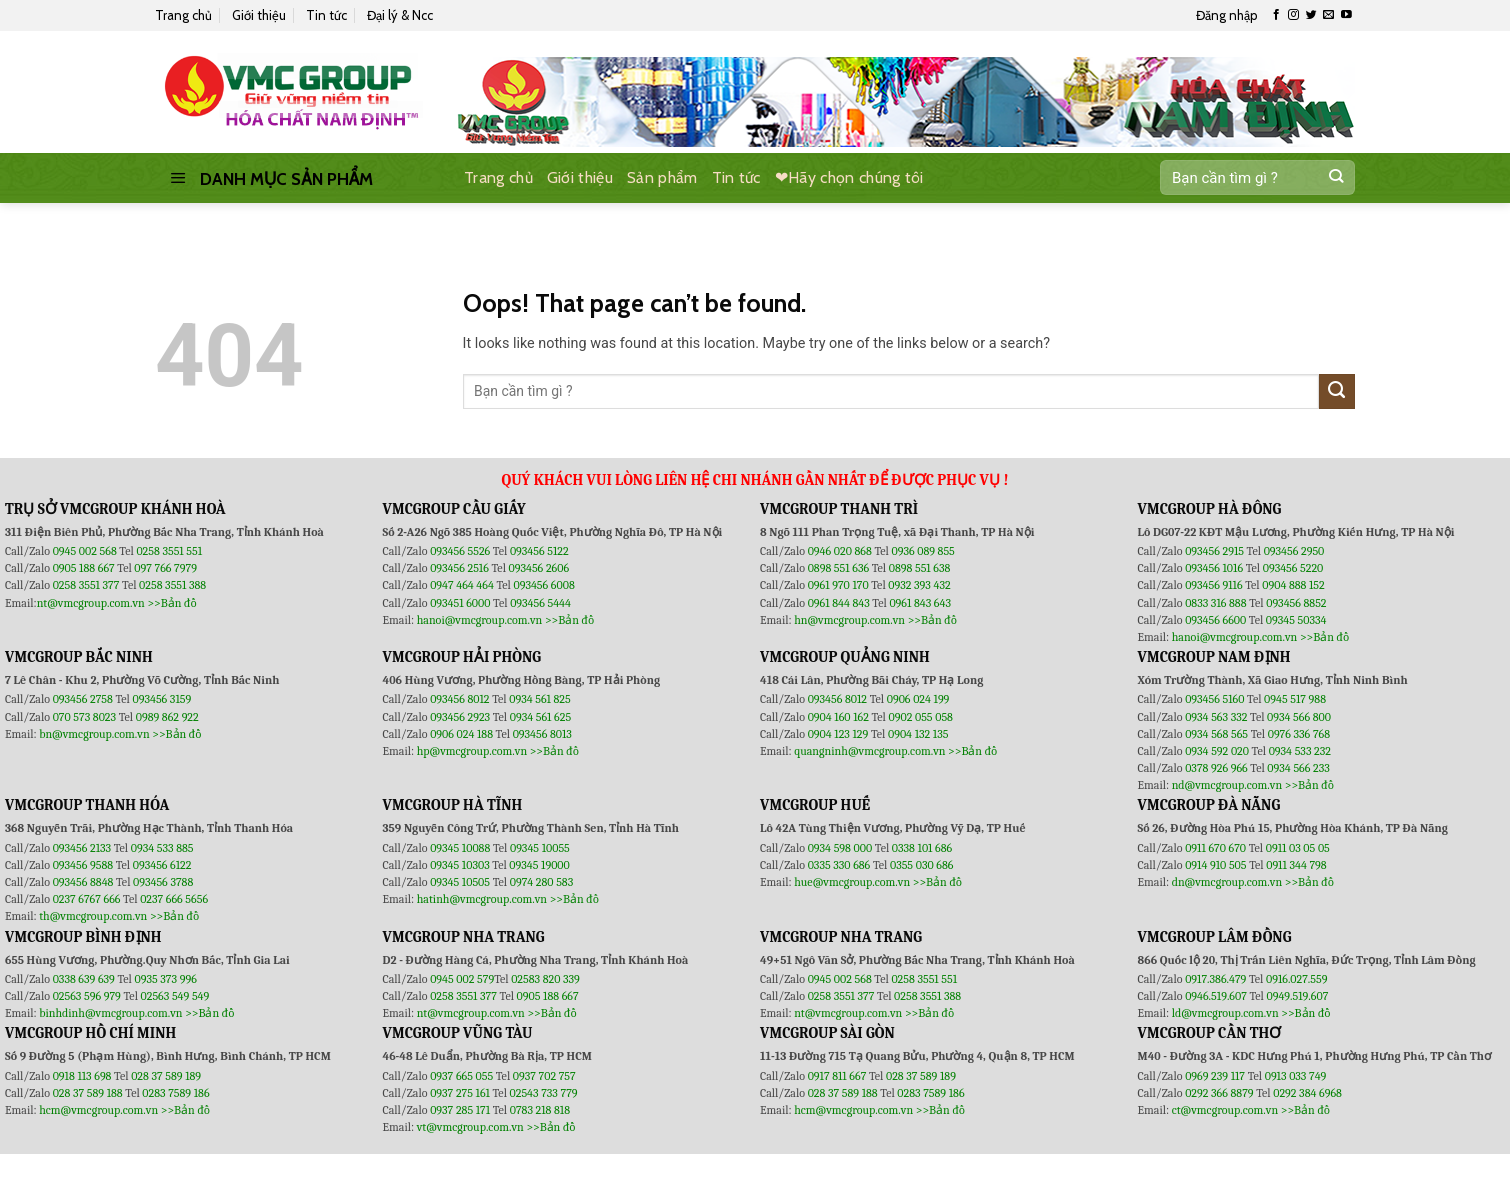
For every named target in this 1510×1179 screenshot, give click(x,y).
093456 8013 (542, 734)
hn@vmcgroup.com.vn (849, 620)
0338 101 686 (922, 848)
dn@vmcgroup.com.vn (1227, 882)
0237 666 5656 (174, 899)
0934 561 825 (540, 699)
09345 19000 (539, 865)
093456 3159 (162, 699)
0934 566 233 (1298, 768)
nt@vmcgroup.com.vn (91, 603)
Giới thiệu (259, 15)
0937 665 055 (463, 1076)
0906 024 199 (918, 699)
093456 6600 (1215, 620)
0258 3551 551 (169, 551)
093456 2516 (459, 568)
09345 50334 (1296, 620)
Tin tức (326, 15)
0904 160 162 (840, 717)
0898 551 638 (920, 568)
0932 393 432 (919, 585)
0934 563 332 (1217, 717)
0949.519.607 (1298, 996)
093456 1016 (1214, 568)
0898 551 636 (840, 568)
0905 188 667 (85, 568)
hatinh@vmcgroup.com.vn (482, 899)
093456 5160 (1216, 699)
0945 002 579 (462, 979)
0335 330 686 (839, 865)
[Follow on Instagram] (1293, 15)
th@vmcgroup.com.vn (93, 916)
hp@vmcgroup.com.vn (472, 751)
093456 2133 (82, 848)
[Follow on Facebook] (1276, 15)
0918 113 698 (83, 1076)
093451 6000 (460, 603)
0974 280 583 (542, 882)
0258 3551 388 (172, 585)
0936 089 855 (922, 551)
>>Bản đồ (171, 603)
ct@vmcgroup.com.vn (1225, 1110)
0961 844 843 (839, 603)
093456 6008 (543, 585)
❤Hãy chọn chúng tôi (849, 177)
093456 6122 (162, 865)
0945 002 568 (86, 551)
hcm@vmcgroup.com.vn (98, 1110)
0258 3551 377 (87, 585)
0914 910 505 (1215, 865)
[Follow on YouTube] (1346, 15)
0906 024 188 (462, 734)
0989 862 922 (167, 717)
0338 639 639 (85, 979)
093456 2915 (1214, 551)
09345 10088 (460, 848)
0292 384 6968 (1307, 1093)
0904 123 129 (839, 734)
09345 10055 (540, 848)
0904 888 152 (1293, 585)
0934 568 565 (1218, 734)
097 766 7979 (165, 568)
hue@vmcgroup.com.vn (852, 882)
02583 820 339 (545, 979)
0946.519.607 (1216, 996)
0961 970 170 (840, 585)
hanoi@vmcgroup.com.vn (480, 620)
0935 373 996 (166, 979)
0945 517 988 (1295, 699)
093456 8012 (459, 699)
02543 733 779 (544, 1093)
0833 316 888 (1215, 603)
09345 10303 (460, 865)
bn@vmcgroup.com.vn (94, 734)
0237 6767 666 (88, 899)
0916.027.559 (1297, 979)
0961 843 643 (920, 603)
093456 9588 (83, 865)
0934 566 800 (1299, 717)
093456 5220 (1293, 568)
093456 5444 (540, 603)
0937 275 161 (460, 1093)
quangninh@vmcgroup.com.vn (869, 751)
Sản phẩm (662, 177)
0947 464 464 (462, 585)
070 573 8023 (84, 717)
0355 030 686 (921, 865)
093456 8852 (1296, 603)
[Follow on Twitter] (1311, 15)
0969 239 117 (1216, 1076)
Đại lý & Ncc (400, 15)
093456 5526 (461, 551)
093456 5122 (539, 551)
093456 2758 (83, 699)
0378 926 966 (1217, 768)
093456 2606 (539, 568)
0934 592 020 (1218, 751)
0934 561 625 (540, 717)
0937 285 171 (460, 1110)
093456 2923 (461, 717)
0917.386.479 (1217, 979)
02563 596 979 (87, 996)
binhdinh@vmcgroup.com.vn (110, 1013)
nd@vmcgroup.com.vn (1227, 785)
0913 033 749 (1296, 1076)
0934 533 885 (162, 848)
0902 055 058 (920, 717)
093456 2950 (1294, 551)
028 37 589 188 (88, 1093)
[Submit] (1335, 178)
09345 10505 (460, 882)
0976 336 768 (1299, 734)
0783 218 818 (540, 1110)
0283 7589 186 (175, 1093)
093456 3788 (163, 882)
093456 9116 (1213, 585)
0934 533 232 (1300, 751)
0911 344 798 (1296, 865)
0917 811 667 (838, 1076)
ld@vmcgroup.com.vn (1225, 1013)
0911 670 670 (1217, 848)
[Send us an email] (1328, 15)
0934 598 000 (841, 848)
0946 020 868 (841, 551)
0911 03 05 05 (1298, 848)
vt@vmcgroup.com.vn (470, 1127)
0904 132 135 (918, 734)
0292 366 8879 (1220, 1093)
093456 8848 (83, 882)
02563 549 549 (175, 996)
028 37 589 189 (166, 1076)
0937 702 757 (544, 1076)
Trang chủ (183, 15)
